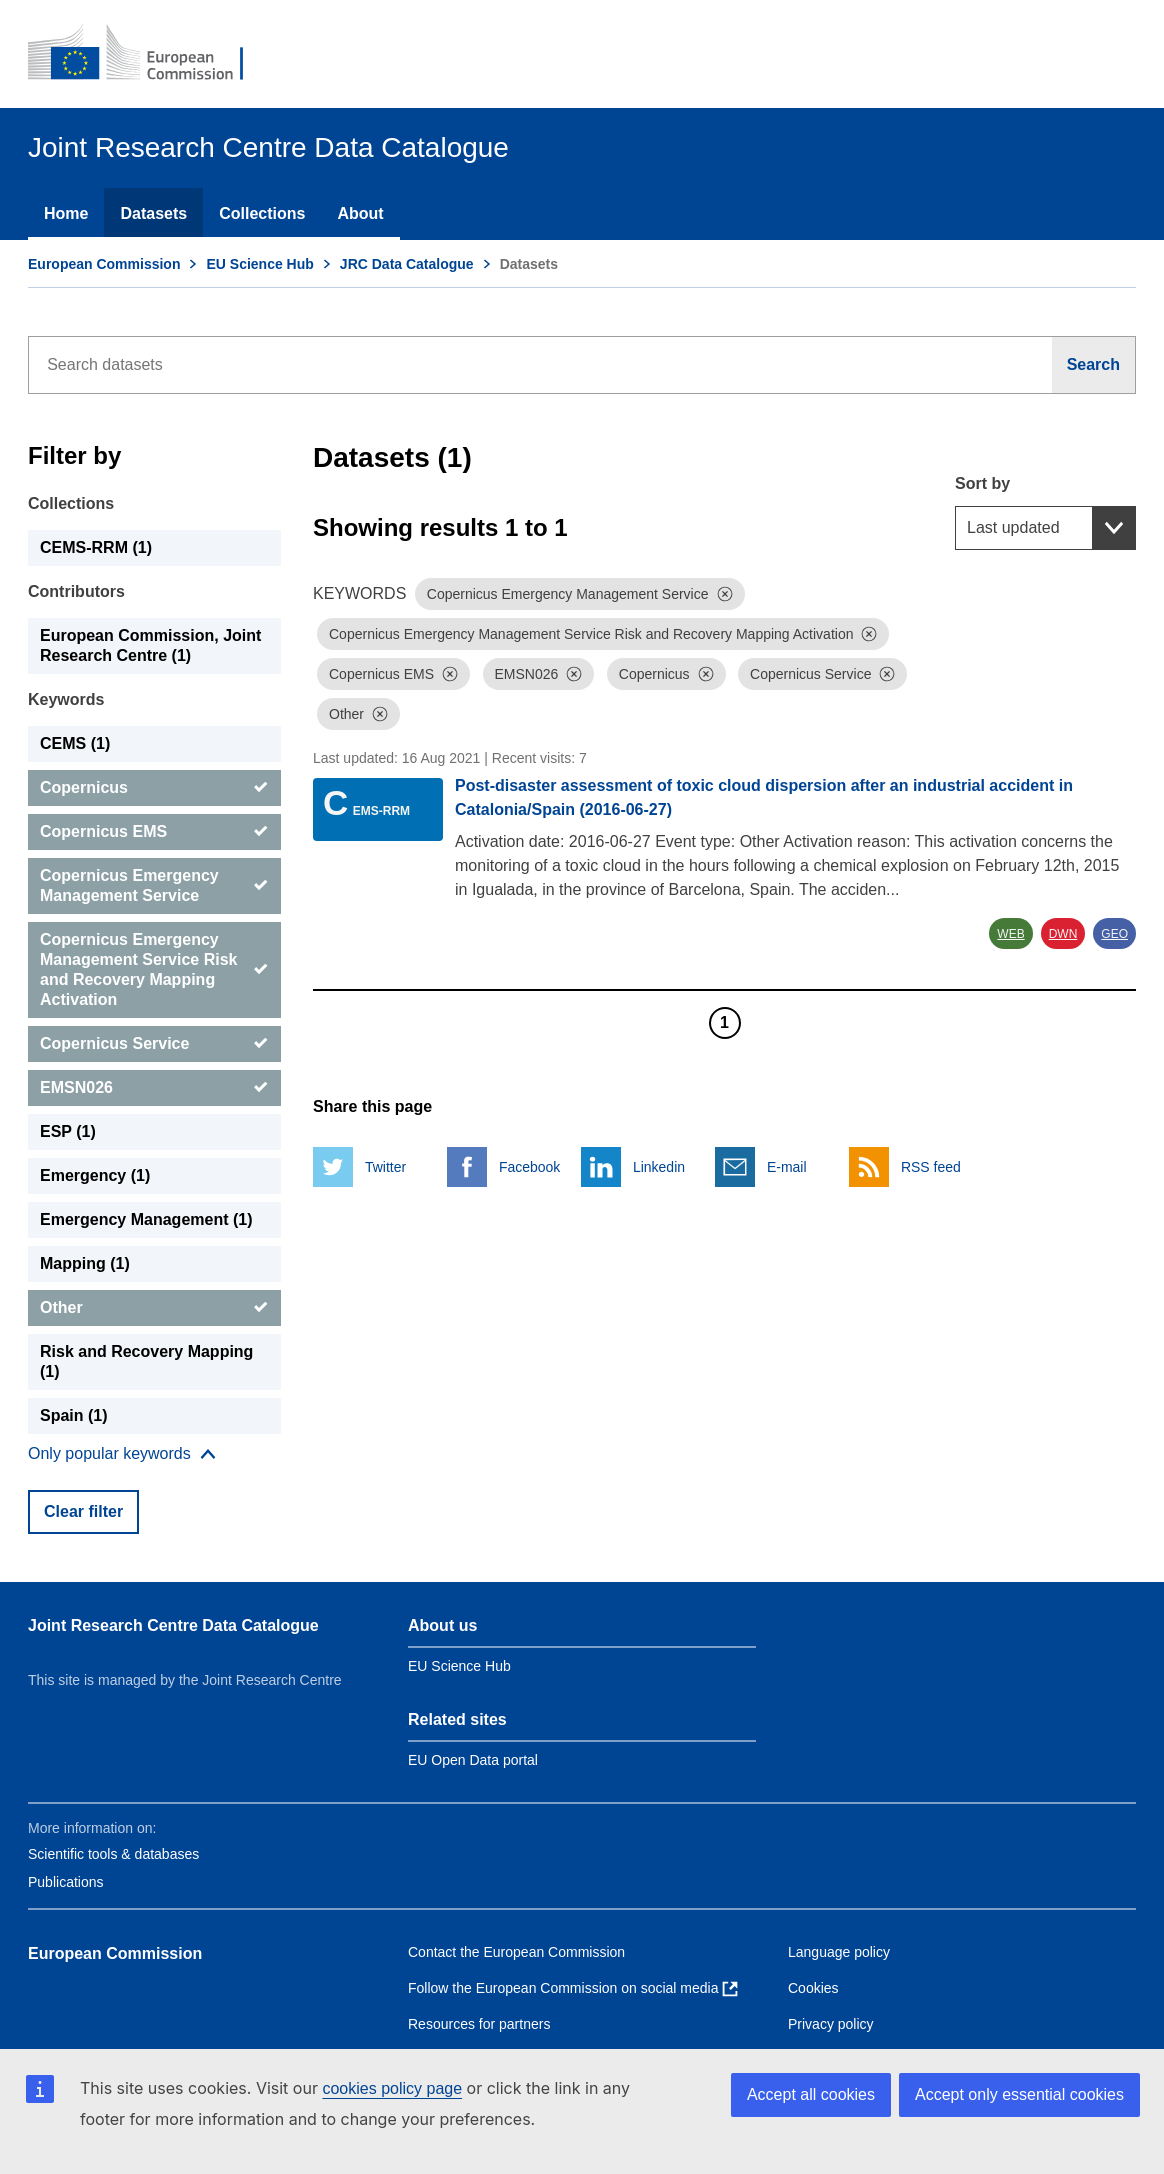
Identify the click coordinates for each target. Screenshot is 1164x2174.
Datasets (153, 213)
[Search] (1094, 365)
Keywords (66, 699)
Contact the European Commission (516, 1952)
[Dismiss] (725, 594)
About (360, 213)
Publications (66, 1882)
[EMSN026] (154, 1088)
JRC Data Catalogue (407, 264)
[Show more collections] (122, 1454)
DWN (1063, 934)
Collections (262, 213)
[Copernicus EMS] (154, 832)
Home (66, 213)
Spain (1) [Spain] (74, 1415)
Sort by (982, 483)
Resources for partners (479, 2024)
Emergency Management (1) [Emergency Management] (146, 1219)
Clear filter (83, 1511)
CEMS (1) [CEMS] (75, 743)
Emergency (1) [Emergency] (95, 1175)
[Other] (154, 1308)
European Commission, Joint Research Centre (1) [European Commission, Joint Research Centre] (150, 645)
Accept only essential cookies (1019, 2094)
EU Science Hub (259, 264)
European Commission (104, 264)
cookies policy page (392, 2088)
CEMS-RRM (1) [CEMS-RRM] (96, 547)
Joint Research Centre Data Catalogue (173, 1625)
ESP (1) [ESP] (68, 1131)
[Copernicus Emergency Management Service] (154, 886)
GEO (1114, 934)
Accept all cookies (811, 2094)
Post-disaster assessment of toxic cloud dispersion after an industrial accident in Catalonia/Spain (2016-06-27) (764, 797)
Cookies (813, 1988)
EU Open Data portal (473, 1760)
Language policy (839, 1952)
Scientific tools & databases (113, 1854)
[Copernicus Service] (154, 1044)
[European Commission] (149, 54)
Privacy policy (831, 2024)
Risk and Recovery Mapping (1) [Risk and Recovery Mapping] (146, 1361)
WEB (1010, 934)
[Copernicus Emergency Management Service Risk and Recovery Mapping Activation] (154, 970)
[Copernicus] (154, 788)
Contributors (76, 591)
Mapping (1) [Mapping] (85, 1263)
